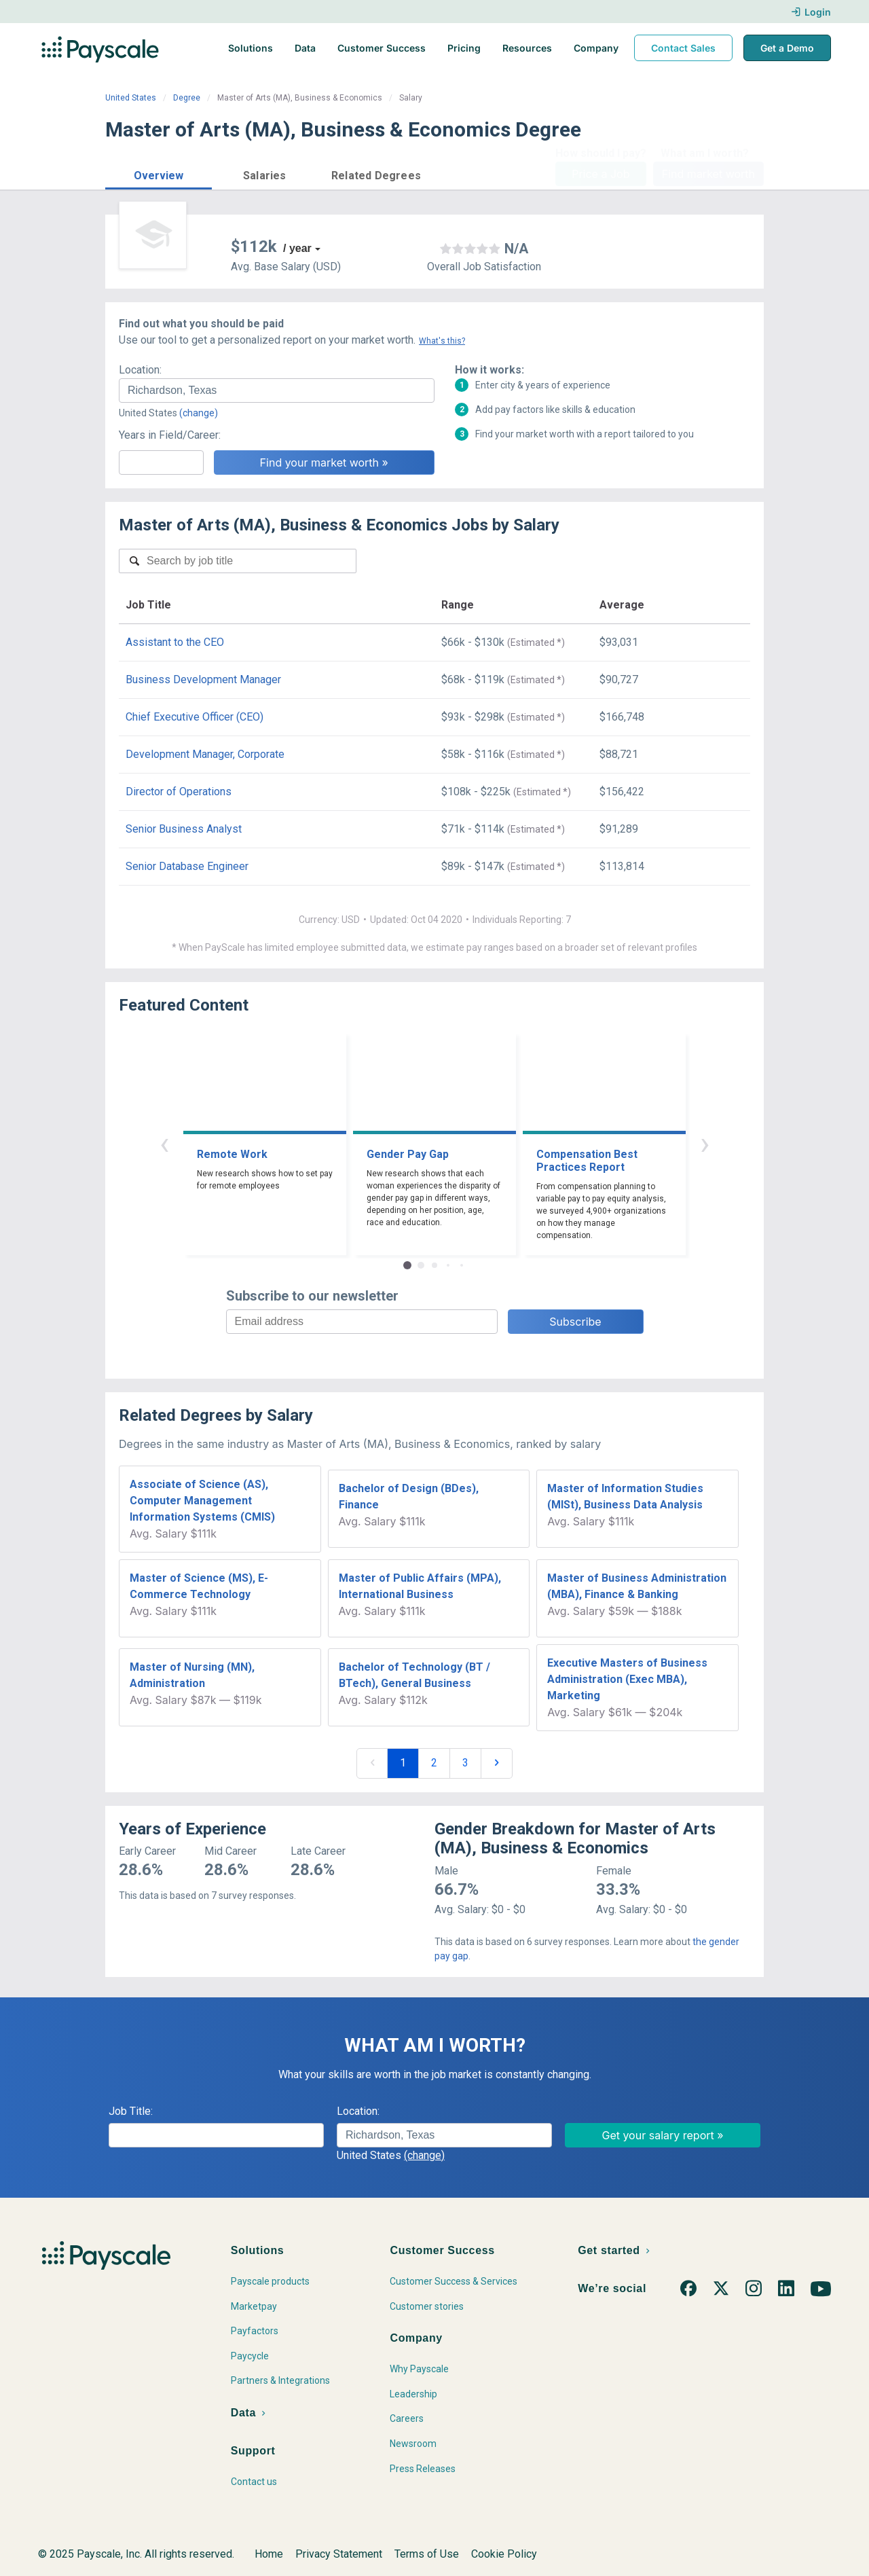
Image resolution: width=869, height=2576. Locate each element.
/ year (297, 248)
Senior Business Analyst (184, 828)
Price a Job (600, 174)
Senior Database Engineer (187, 866)
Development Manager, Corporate (205, 754)
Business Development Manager (203, 679)
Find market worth (708, 174)
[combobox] (276, 390)
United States (130, 98)
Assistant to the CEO (175, 642)
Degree (186, 98)
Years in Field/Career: (170, 435)
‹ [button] (164, 1143)
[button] (158, 173)
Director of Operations (179, 791)
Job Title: (131, 2111)
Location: (140, 369)
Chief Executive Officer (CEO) (194, 716)
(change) (198, 412)
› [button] (704, 1143)
